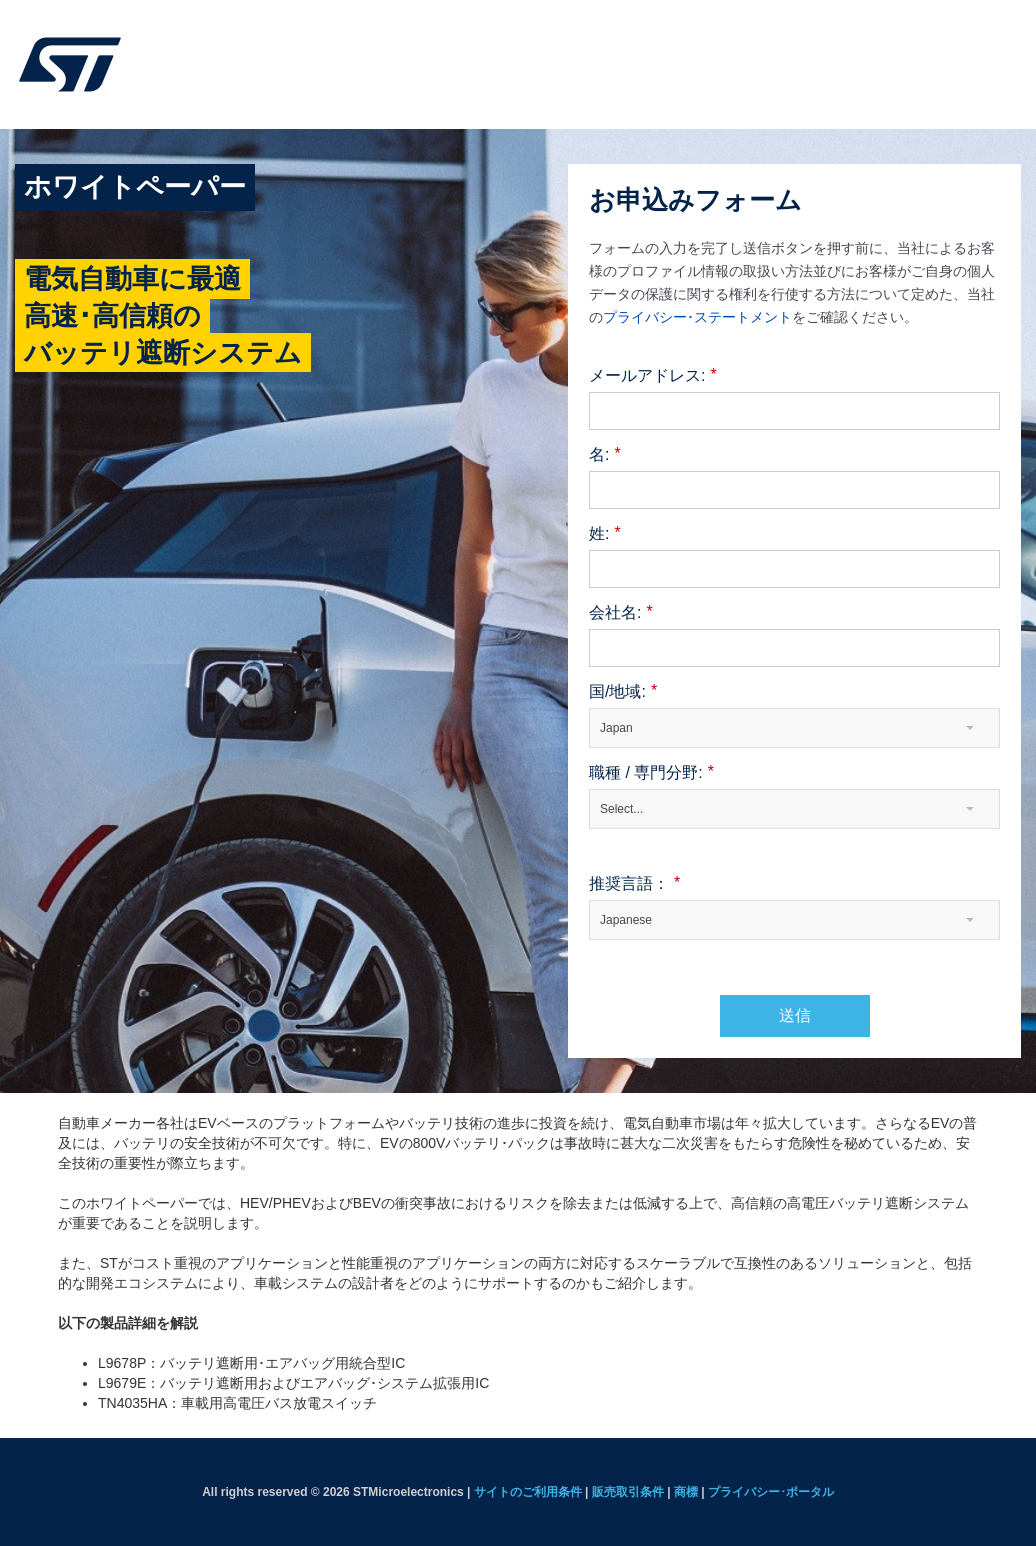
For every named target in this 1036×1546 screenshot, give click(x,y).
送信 (795, 1015)
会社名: (621, 613)
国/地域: (623, 692)
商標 (686, 1492)
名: (605, 455)
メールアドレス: (653, 376)
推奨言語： (634, 884)
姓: (605, 534)
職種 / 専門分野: (651, 773)
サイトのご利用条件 (528, 1492)
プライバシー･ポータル (771, 1492)
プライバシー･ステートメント (697, 316)
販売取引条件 (628, 1492)
